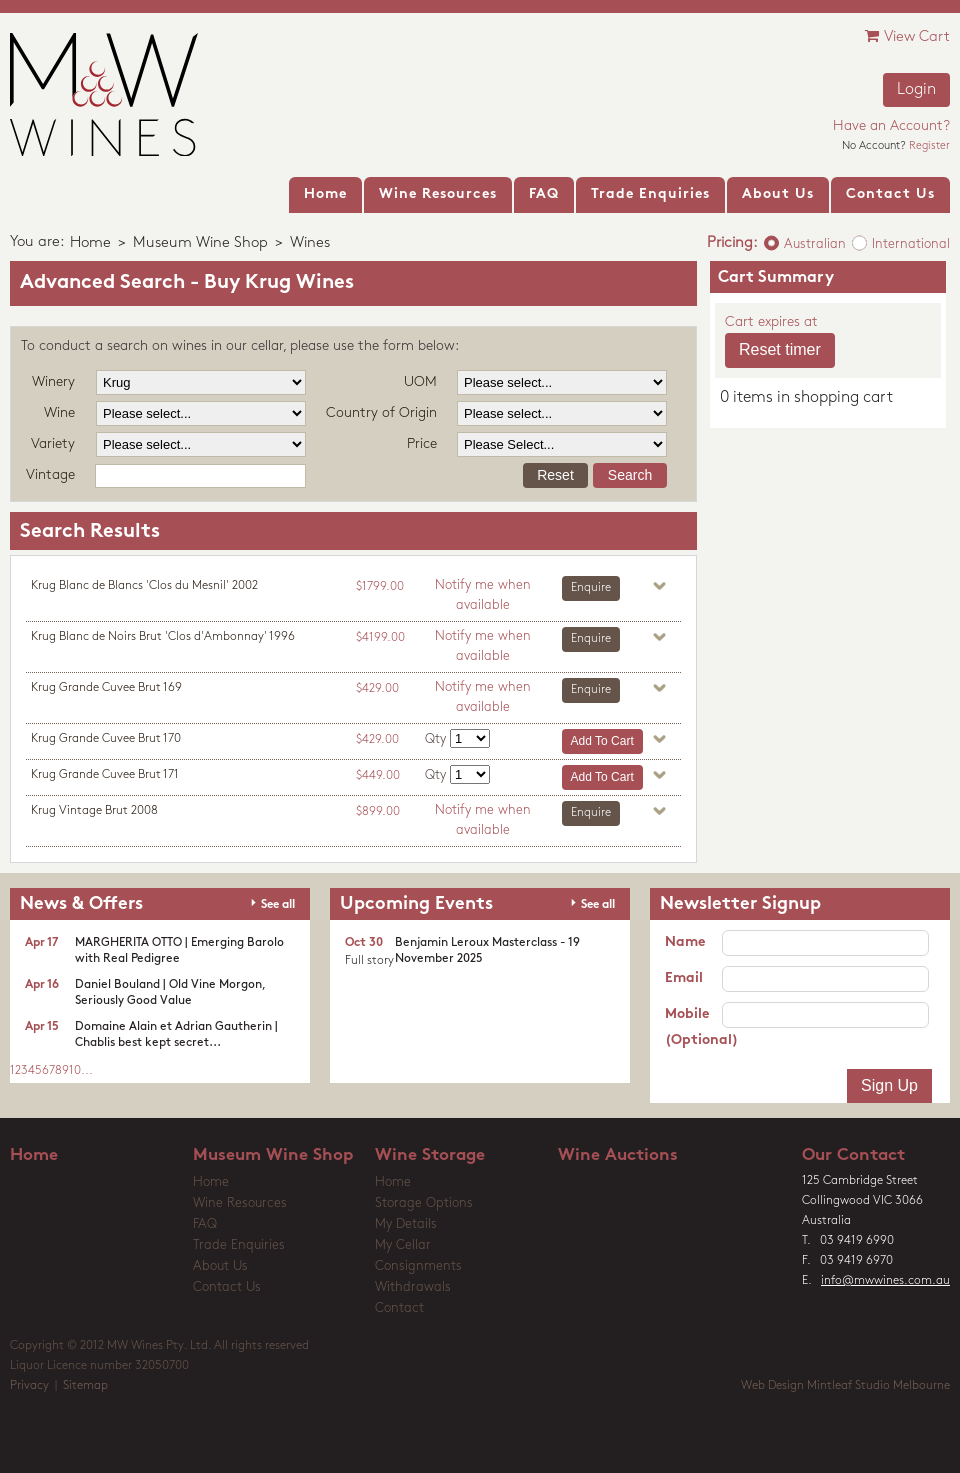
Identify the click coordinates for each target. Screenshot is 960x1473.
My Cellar (403, 1245)
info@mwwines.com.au (885, 1281)
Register (929, 146)
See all (278, 905)
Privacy (29, 1386)
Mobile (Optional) (693, 1027)
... (87, 1071)
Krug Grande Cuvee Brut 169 (106, 688)
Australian (815, 244)
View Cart (907, 36)
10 (75, 1071)
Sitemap (85, 1386)
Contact (399, 1308)
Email (684, 978)
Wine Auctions (618, 1155)
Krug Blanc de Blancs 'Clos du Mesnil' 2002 (144, 586)
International (911, 244)
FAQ (205, 1224)
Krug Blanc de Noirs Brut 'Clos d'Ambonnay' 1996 (163, 637)
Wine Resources (240, 1203)
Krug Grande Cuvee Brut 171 (105, 775)
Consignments (418, 1266)
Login (916, 90)
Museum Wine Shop (200, 243)
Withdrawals (413, 1287)
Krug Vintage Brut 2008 (94, 811)
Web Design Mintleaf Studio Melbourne (845, 1386)
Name (685, 942)
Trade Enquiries (239, 1245)
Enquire (591, 588)
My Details (406, 1224)
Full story (369, 961)
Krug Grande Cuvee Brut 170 (106, 739)
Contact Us (227, 1287)
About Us (220, 1266)
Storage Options (424, 1203)
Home (90, 243)
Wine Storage (430, 1155)
